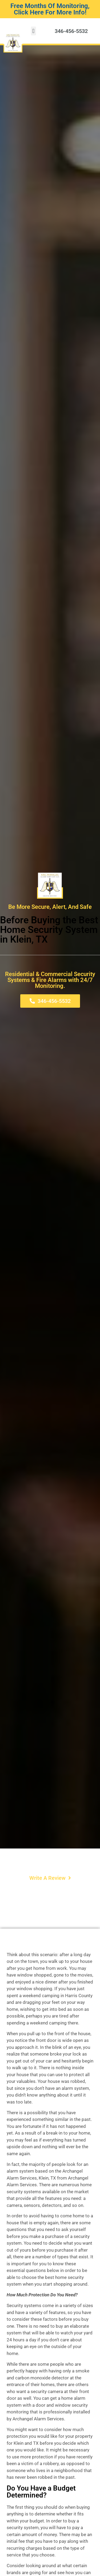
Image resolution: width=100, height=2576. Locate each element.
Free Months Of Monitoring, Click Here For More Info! (50, 9)
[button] (33, 31)
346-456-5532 (71, 31)
